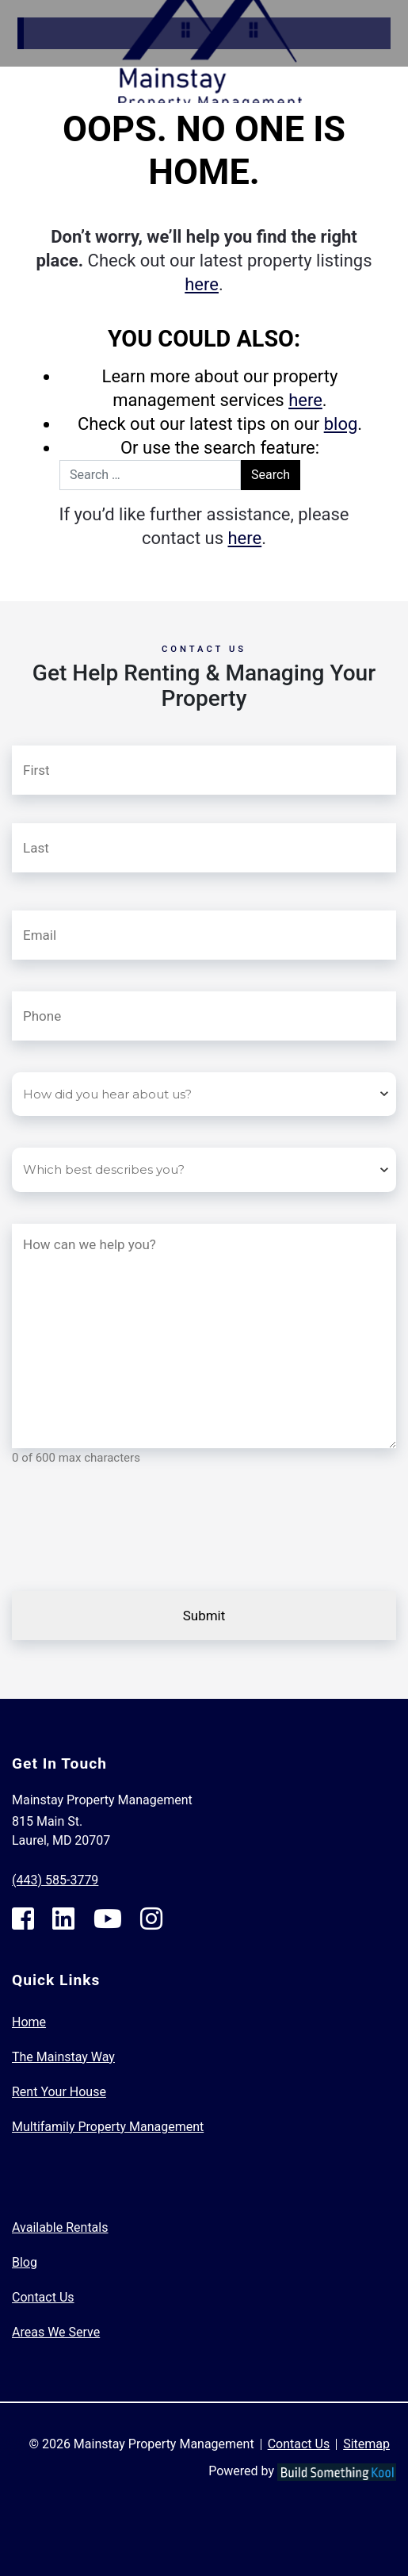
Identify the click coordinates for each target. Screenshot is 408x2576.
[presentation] (132, 1543)
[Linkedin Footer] (63, 1918)
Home (29, 2022)
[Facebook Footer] (23, 1918)
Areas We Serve (56, 2332)
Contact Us (43, 2297)
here (202, 284)
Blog (24, 2262)
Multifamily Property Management (108, 2126)
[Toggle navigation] (395, 74)
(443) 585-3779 (55, 1880)
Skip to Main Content (68, 9)
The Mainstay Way (63, 2056)
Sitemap (366, 2444)
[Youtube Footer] (107, 1918)
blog (341, 424)
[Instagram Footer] (151, 1918)
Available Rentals (60, 2227)
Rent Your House (59, 2091)
